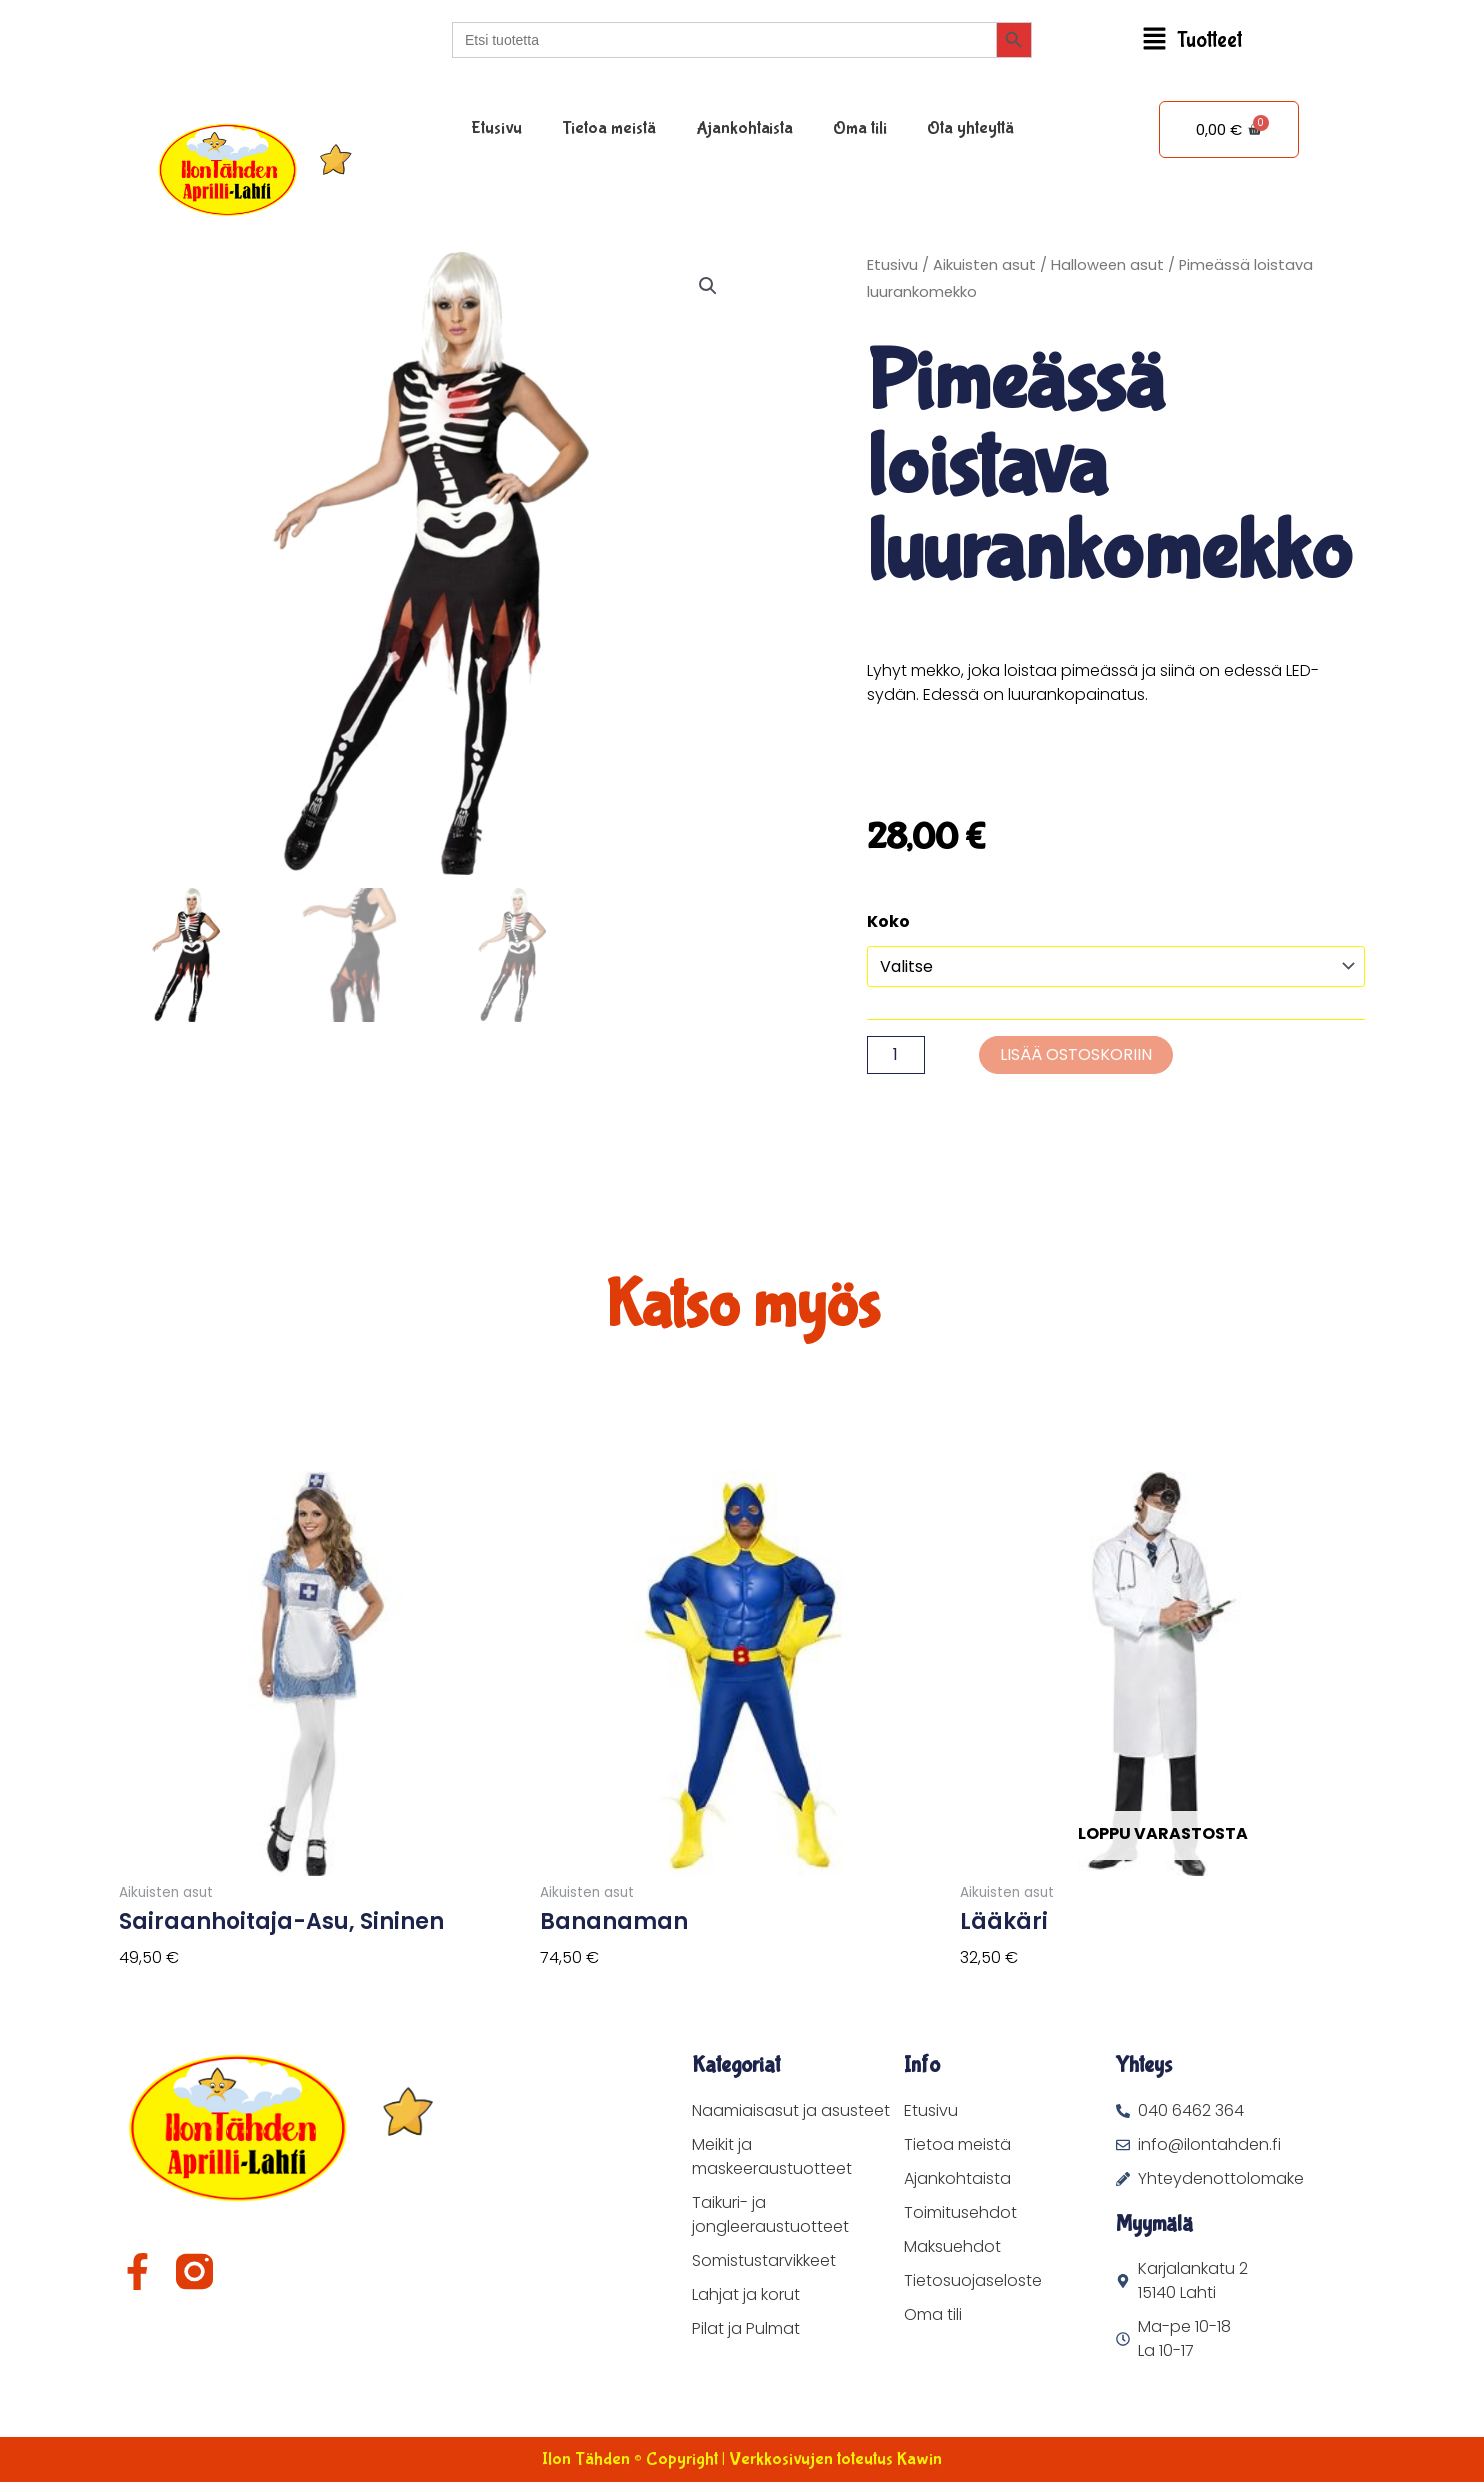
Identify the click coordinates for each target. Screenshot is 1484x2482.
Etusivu (496, 128)
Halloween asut (1107, 265)
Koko (888, 921)
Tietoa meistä (609, 128)
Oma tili (860, 128)
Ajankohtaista (744, 128)
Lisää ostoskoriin (1076, 1054)
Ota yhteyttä (970, 128)
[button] (1192, 40)
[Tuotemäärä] (896, 1055)
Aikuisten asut (984, 265)
